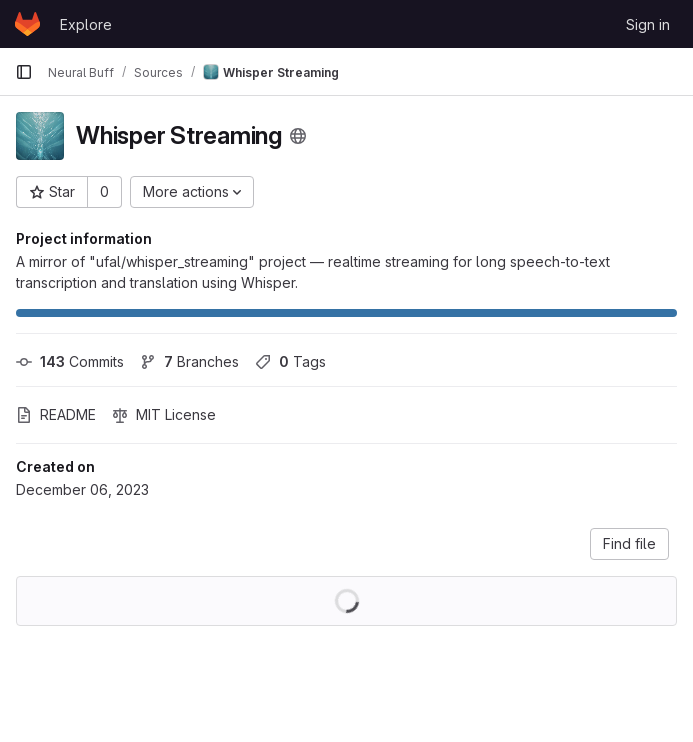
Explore (86, 24)
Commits (70, 361)
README (56, 414)
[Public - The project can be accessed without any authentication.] (298, 136)
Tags (290, 361)
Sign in (648, 24)
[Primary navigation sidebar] (24, 72)
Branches (189, 361)
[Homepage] (27, 24)
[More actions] (192, 192)
